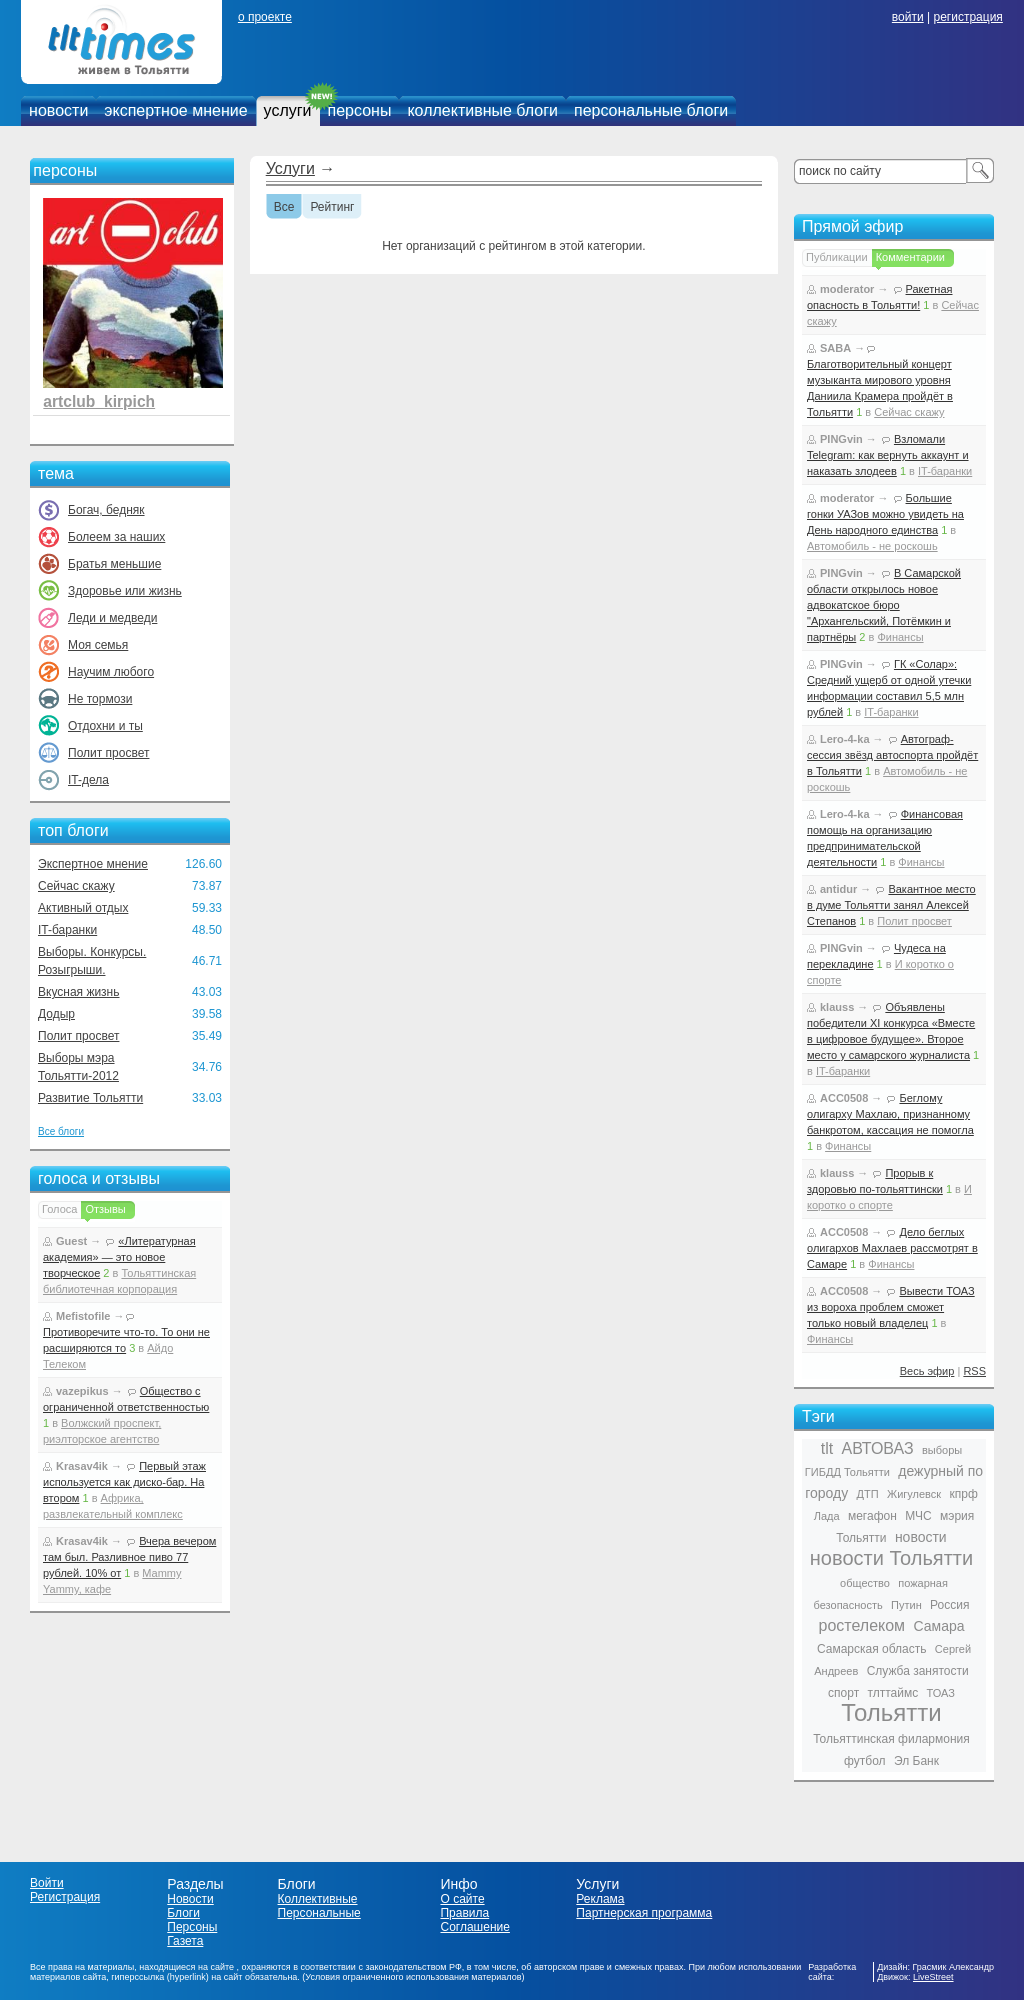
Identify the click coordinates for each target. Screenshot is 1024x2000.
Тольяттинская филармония (891, 1739)
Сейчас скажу (76, 886)
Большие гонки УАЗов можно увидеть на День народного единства (885, 514)
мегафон (872, 1516)
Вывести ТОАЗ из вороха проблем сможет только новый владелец (891, 1307)
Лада (827, 1516)
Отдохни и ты (105, 726)
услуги (288, 110)
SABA (835, 348)
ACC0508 (844, 1098)
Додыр (56, 1014)
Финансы (900, 637)
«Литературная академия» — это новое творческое (119, 1257)
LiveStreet (933, 1977)
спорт (843, 1693)
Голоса (59, 1209)
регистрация (967, 17)
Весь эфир (927, 1371)
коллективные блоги (482, 110)
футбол (865, 1761)
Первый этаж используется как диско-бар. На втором (124, 1482)
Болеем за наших (116, 537)
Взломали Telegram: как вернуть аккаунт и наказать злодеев (888, 455)
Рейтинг (332, 208)
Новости (190, 1899)
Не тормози (100, 699)
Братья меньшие (114, 564)
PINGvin (841, 439)
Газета (185, 1941)
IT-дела (88, 780)
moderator (847, 289)
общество (865, 1583)
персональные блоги (651, 110)
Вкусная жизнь (79, 992)
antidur (838, 889)
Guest (71, 1241)
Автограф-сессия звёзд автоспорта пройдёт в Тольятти (892, 755)
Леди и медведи (112, 618)
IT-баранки (67, 930)
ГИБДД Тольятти (847, 1472)
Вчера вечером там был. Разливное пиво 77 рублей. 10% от (129, 1557)
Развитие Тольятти (90, 1098)
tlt (827, 1448)
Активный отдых (83, 908)
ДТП (868, 1494)
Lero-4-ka (845, 739)
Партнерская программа (644, 1913)
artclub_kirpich (99, 401)
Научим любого (111, 672)
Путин (906, 1605)
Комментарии (910, 257)
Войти (47, 1883)
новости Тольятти (891, 1558)
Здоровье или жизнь (125, 591)
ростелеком (861, 1625)
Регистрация (65, 1897)
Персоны (192, 1927)
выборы (942, 1450)
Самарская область (872, 1649)
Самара (938, 1626)
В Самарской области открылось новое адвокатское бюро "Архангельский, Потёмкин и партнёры (884, 605)
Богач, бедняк (106, 510)
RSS (974, 1371)
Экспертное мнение (93, 864)
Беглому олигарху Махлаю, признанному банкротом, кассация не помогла (890, 1114)
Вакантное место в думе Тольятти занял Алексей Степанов (891, 905)
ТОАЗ (941, 1693)
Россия (949, 1605)
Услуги (290, 168)
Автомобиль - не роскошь (872, 546)
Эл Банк (916, 1761)
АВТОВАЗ (878, 1448)
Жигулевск (914, 1494)
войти (908, 17)
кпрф (963, 1494)
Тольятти (891, 1712)
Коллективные (318, 1899)
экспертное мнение (175, 110)
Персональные (319, 1913)
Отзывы (105, 1209)
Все (284, 208)
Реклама (600, 1899)
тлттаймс (892, 1693)
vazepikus (82, 1391)
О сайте (462, 1899)
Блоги (183, 1913)
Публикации (837, 257)
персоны (360, 110)
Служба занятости (918, 1671)
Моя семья (98, 645)
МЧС (918, 1516)
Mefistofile (83, 1316)
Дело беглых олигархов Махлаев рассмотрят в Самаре (892, 1248)
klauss (837, 1007)
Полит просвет (108, 753)
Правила (464, 1913)
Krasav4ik (82, 1466)
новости (58, 110)
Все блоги (61, 1131)
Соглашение (474, 1927)
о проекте (265, 17)
